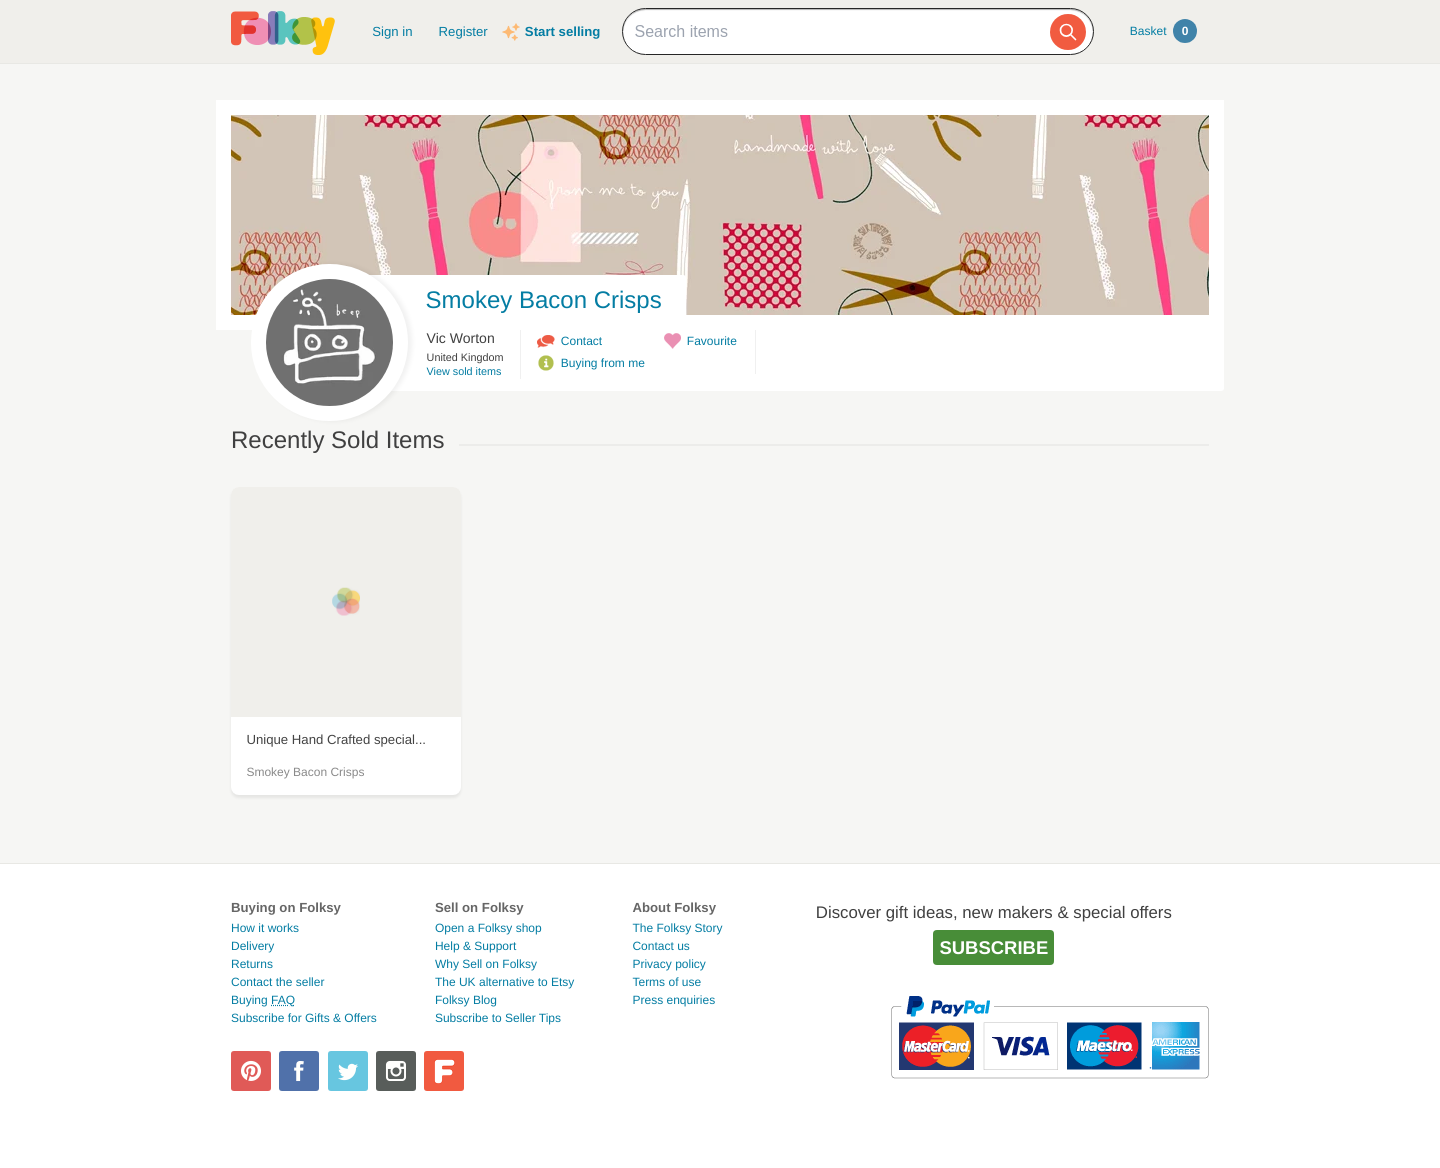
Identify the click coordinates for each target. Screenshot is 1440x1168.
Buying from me (603, 363)
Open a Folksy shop (488, 928)
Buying (263, 1000)
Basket (1163, 31)
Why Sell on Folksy (486, 964)
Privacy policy (668, 964)
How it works (265, 928)
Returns (252, 964)
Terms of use (666, 982)
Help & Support (475, 946)
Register (463, 31)
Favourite (712, 341)
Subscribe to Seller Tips (498, 1018)
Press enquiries (673, 1000)
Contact (581, 341)
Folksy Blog (466, 1000)
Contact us (660, 946)
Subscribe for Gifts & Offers (304, 1018)
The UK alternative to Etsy (504, 982)
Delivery (252, 946)
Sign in (392, 31)
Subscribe (993, 947)
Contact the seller (277, 982)
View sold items (464, 372)
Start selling (562, 31)
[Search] (1068, 32)
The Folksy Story (677, 928)
